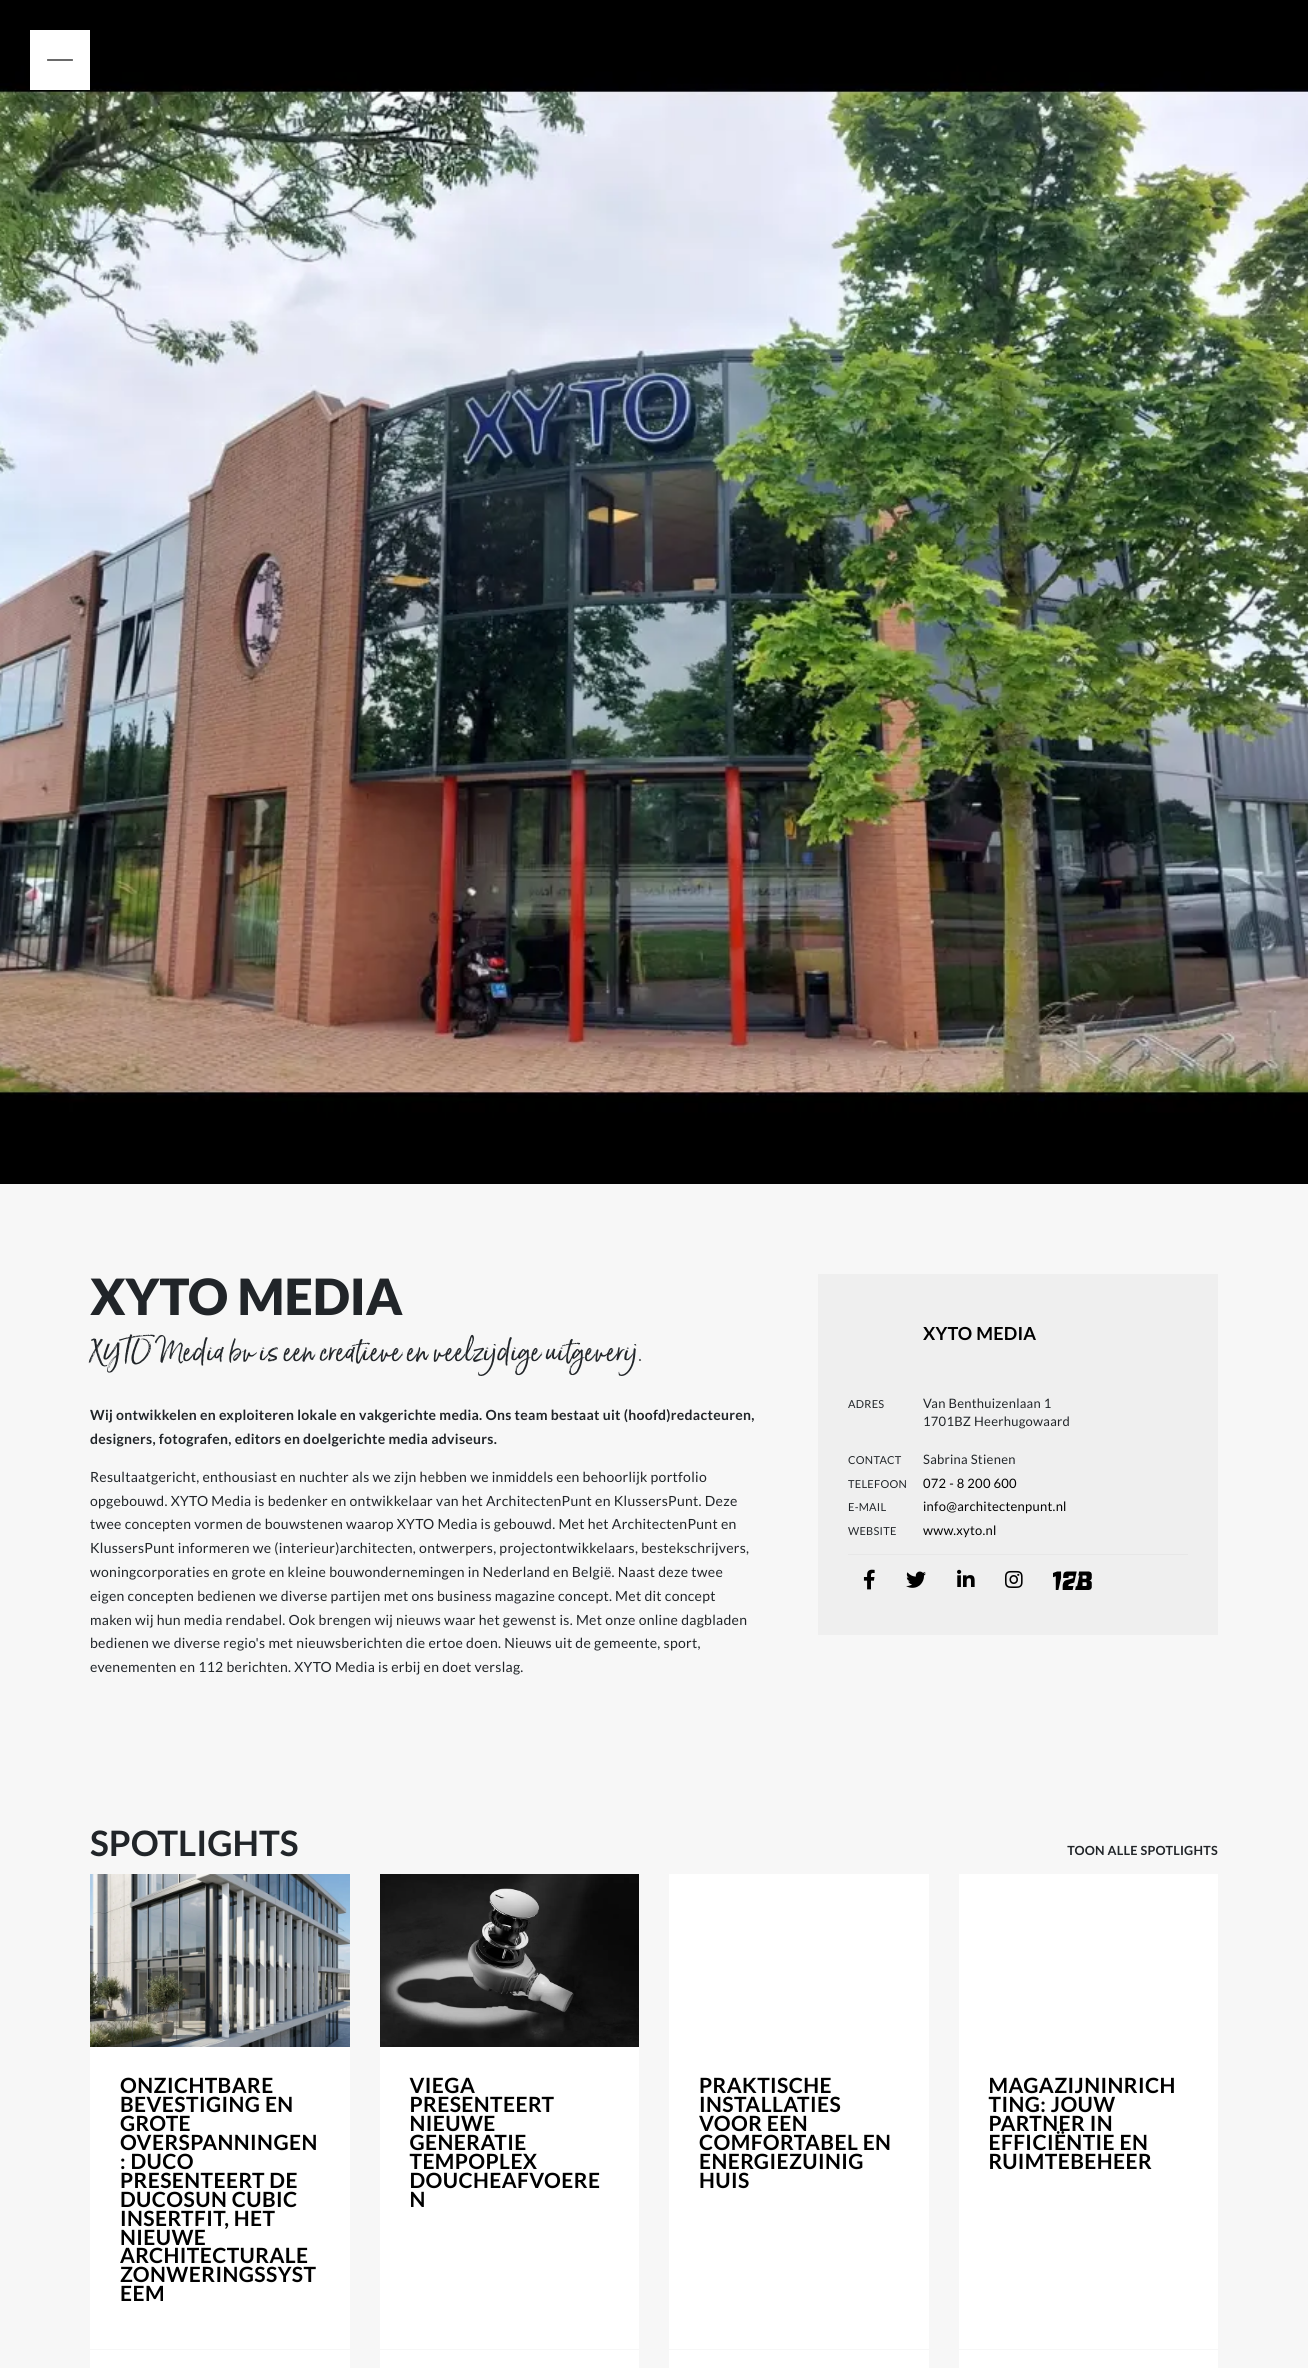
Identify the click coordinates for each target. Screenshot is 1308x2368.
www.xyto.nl (960, 1530)
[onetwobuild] (1053, 1570)
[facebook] (869, 1580)
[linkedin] (966, 1580)
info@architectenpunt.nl (995, 1506)
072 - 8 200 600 (970, 1483)
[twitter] (916, 1580)
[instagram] (1014, 1580)
